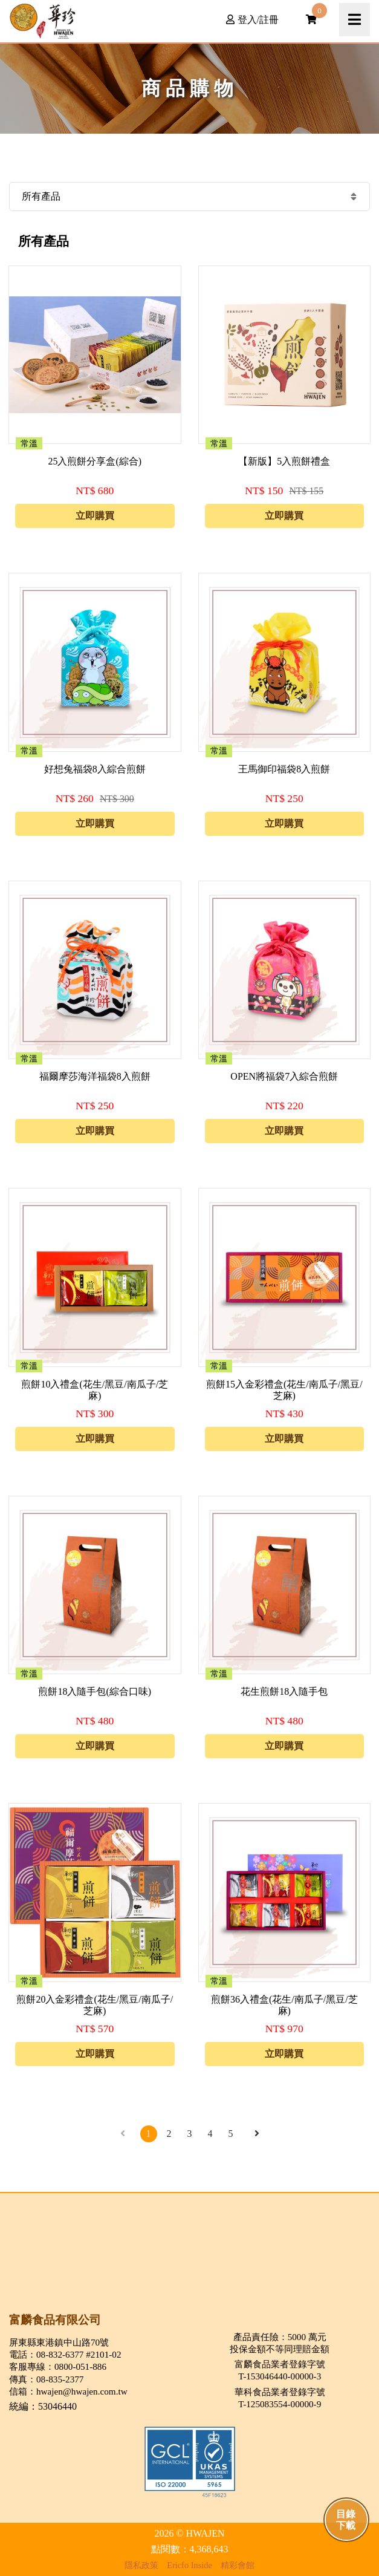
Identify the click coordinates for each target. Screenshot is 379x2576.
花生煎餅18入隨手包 (284, 1691)
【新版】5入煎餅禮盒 (284, 461)
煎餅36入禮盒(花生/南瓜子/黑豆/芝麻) (284, 2005)
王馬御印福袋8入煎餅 (284, 769)
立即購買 (95, 515)
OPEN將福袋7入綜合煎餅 (284, 1076)
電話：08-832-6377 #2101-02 (65, 2354)
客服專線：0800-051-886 (57, 2366)
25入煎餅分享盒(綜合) (94, 461)
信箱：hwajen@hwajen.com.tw (68, 2391)
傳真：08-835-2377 (46, 2379)
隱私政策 (141, 2565)
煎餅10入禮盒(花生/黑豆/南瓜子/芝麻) (94, 1390)
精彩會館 (237, 2565)
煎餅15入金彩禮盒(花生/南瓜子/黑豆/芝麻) (284, 1390)
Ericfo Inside (189, 2565)
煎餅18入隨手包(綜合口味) (94, 1691)
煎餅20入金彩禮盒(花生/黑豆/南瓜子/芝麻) (94, 2005)
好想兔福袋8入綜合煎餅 (95, 769)
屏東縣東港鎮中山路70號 (59, 2342)
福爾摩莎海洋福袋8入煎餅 (95, 1076)
